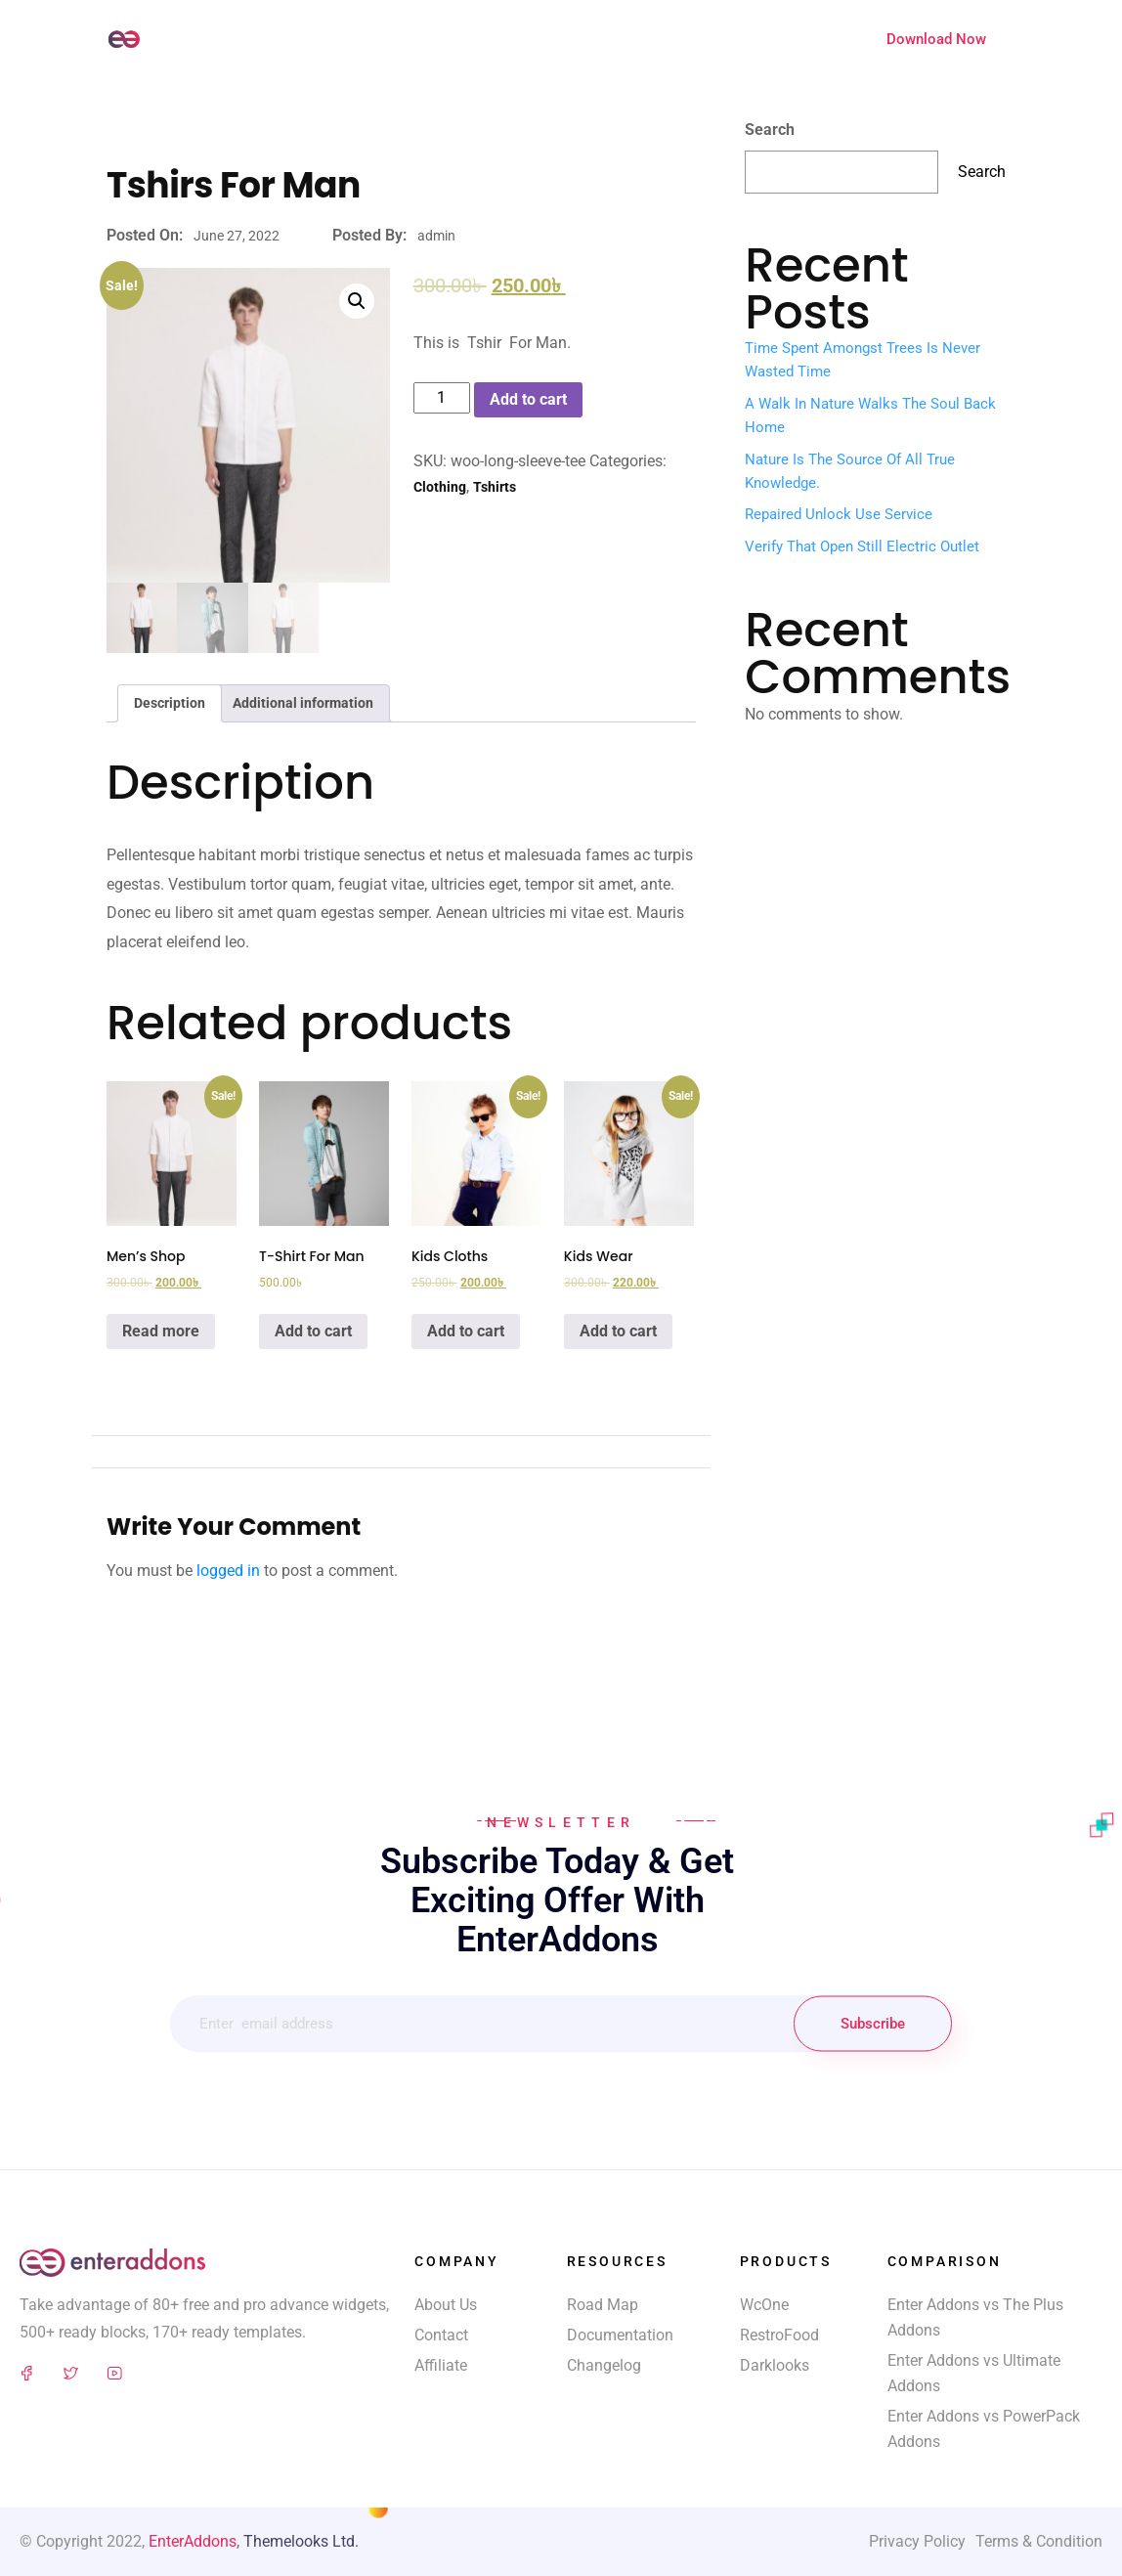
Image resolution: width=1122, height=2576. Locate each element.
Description (169, 703)
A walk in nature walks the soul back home (870, 415)
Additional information (303, 703)
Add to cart (528, 399)
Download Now (936, 39)
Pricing (692, 38)
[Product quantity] (441, 398)
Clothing (439, 487)
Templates (477, 38)
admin (436, 235)
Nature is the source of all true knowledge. (850, 471)
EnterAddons (193, 2541)
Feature (623, 38)
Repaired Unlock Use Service (838, 514)
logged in (228, 1570)
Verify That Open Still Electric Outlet (862, 546)
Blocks (555, 38)
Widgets (394, 38)
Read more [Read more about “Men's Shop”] (160, 1331)
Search (770, 129)
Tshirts (494, 487)
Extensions (774, 38)
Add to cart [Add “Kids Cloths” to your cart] (465, 1331)
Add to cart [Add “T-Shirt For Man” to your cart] (313, 1331)
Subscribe (873, 2023)
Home (326, 38)
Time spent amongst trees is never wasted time (862, 359)
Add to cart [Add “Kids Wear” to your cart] (618, 1331)
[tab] (169, 703)
